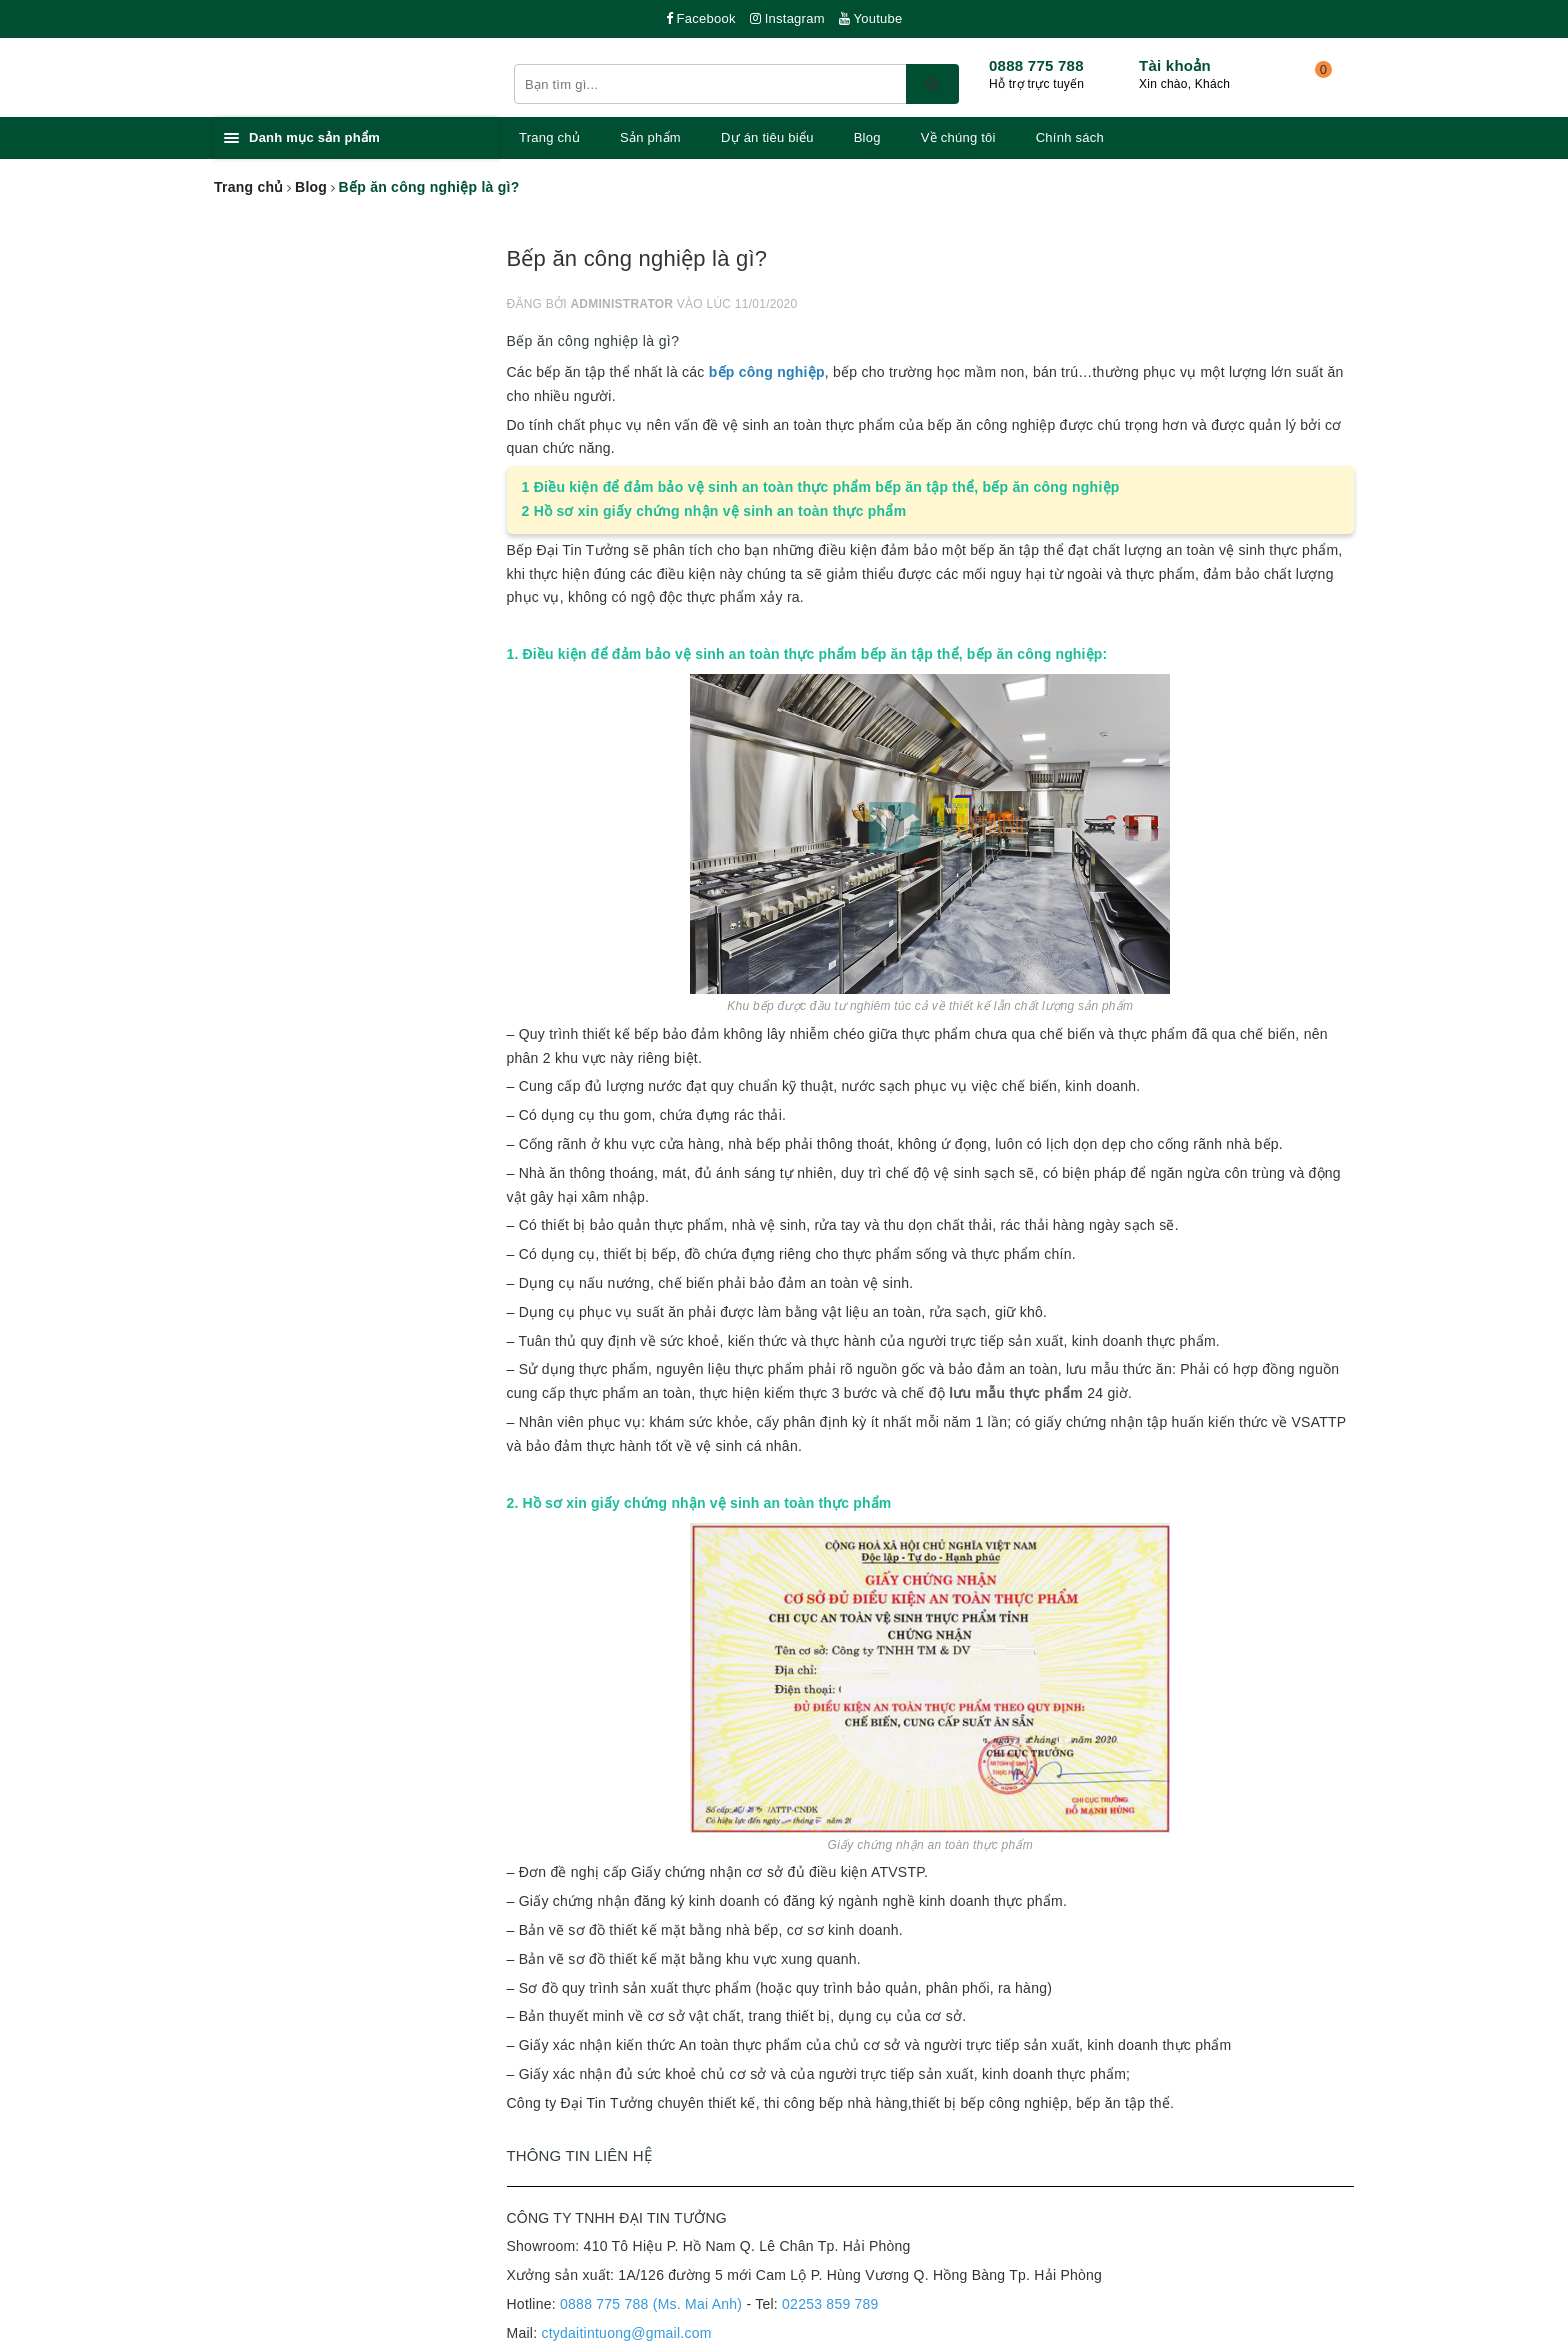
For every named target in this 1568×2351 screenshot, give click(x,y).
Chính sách (1070, 137)
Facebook (701, 18)
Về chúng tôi (958, 137)
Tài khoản (1175, 65)
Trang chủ (549, 137)
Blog (867, 137)
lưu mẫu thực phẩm (1016, 1393)
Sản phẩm (650, 137)
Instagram (787, 18)
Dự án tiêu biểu (767, 137)
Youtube (871, 18)
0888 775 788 (1036, 65)
